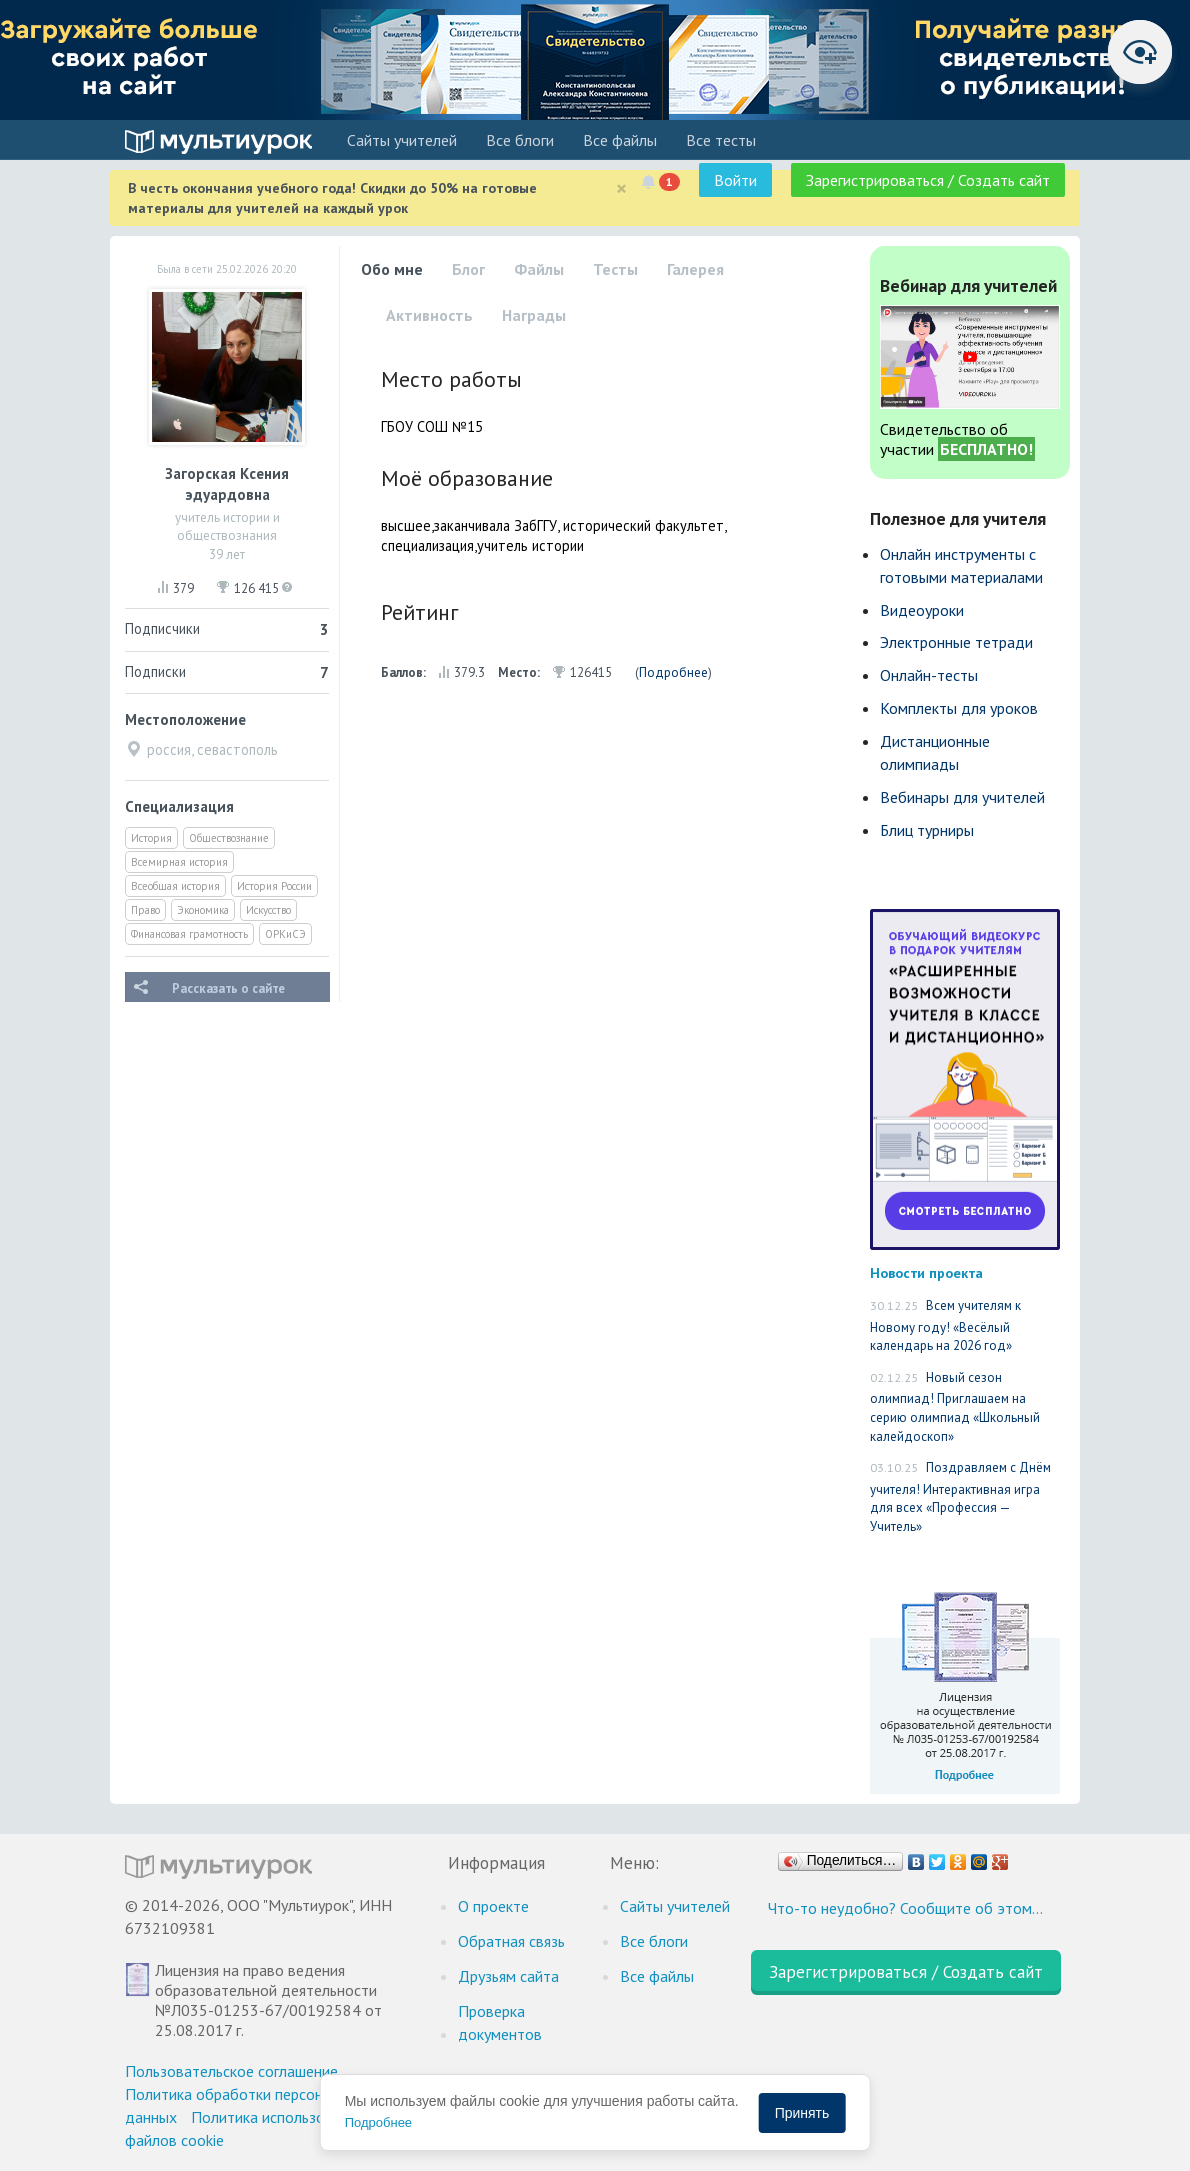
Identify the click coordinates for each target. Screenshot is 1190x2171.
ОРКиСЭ (285, 934)
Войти (735, 180)
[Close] (621, 188)
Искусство (268, 910)
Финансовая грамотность (189, 934)
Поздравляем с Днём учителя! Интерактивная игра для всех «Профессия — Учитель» (960, 1497)
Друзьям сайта (508, 1976)
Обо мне (392, 269)
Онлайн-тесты (929, 675)
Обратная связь (511, 1941)
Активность (429, 315)
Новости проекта (926, 1272)
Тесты (615, 269)
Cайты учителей (402, 140)
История (151, 838)
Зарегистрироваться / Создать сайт (928, 180)
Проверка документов (500, 2022)
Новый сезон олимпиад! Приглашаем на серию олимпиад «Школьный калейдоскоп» (955, 1407)
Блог (468, 269)
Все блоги (520, 140)
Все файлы (620, 140)
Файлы (539, 269)
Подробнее (673, 672)
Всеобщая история (175, 886)
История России (274, 886)
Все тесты (721, 140)
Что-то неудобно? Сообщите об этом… (905, 1908)
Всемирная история (179, 862)
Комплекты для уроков (959, 708)
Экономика (203, 910)
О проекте (493, 1906)
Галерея (695, 269)
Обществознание (229, 838)
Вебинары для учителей (962, 797)
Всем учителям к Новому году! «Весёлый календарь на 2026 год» (945, 1325)
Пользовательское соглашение (231, 2071)
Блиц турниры (927, 830)
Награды (534, 315)
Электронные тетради (956, 642)
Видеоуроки (922, 610)
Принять (802, 2113)
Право (145, 910)
